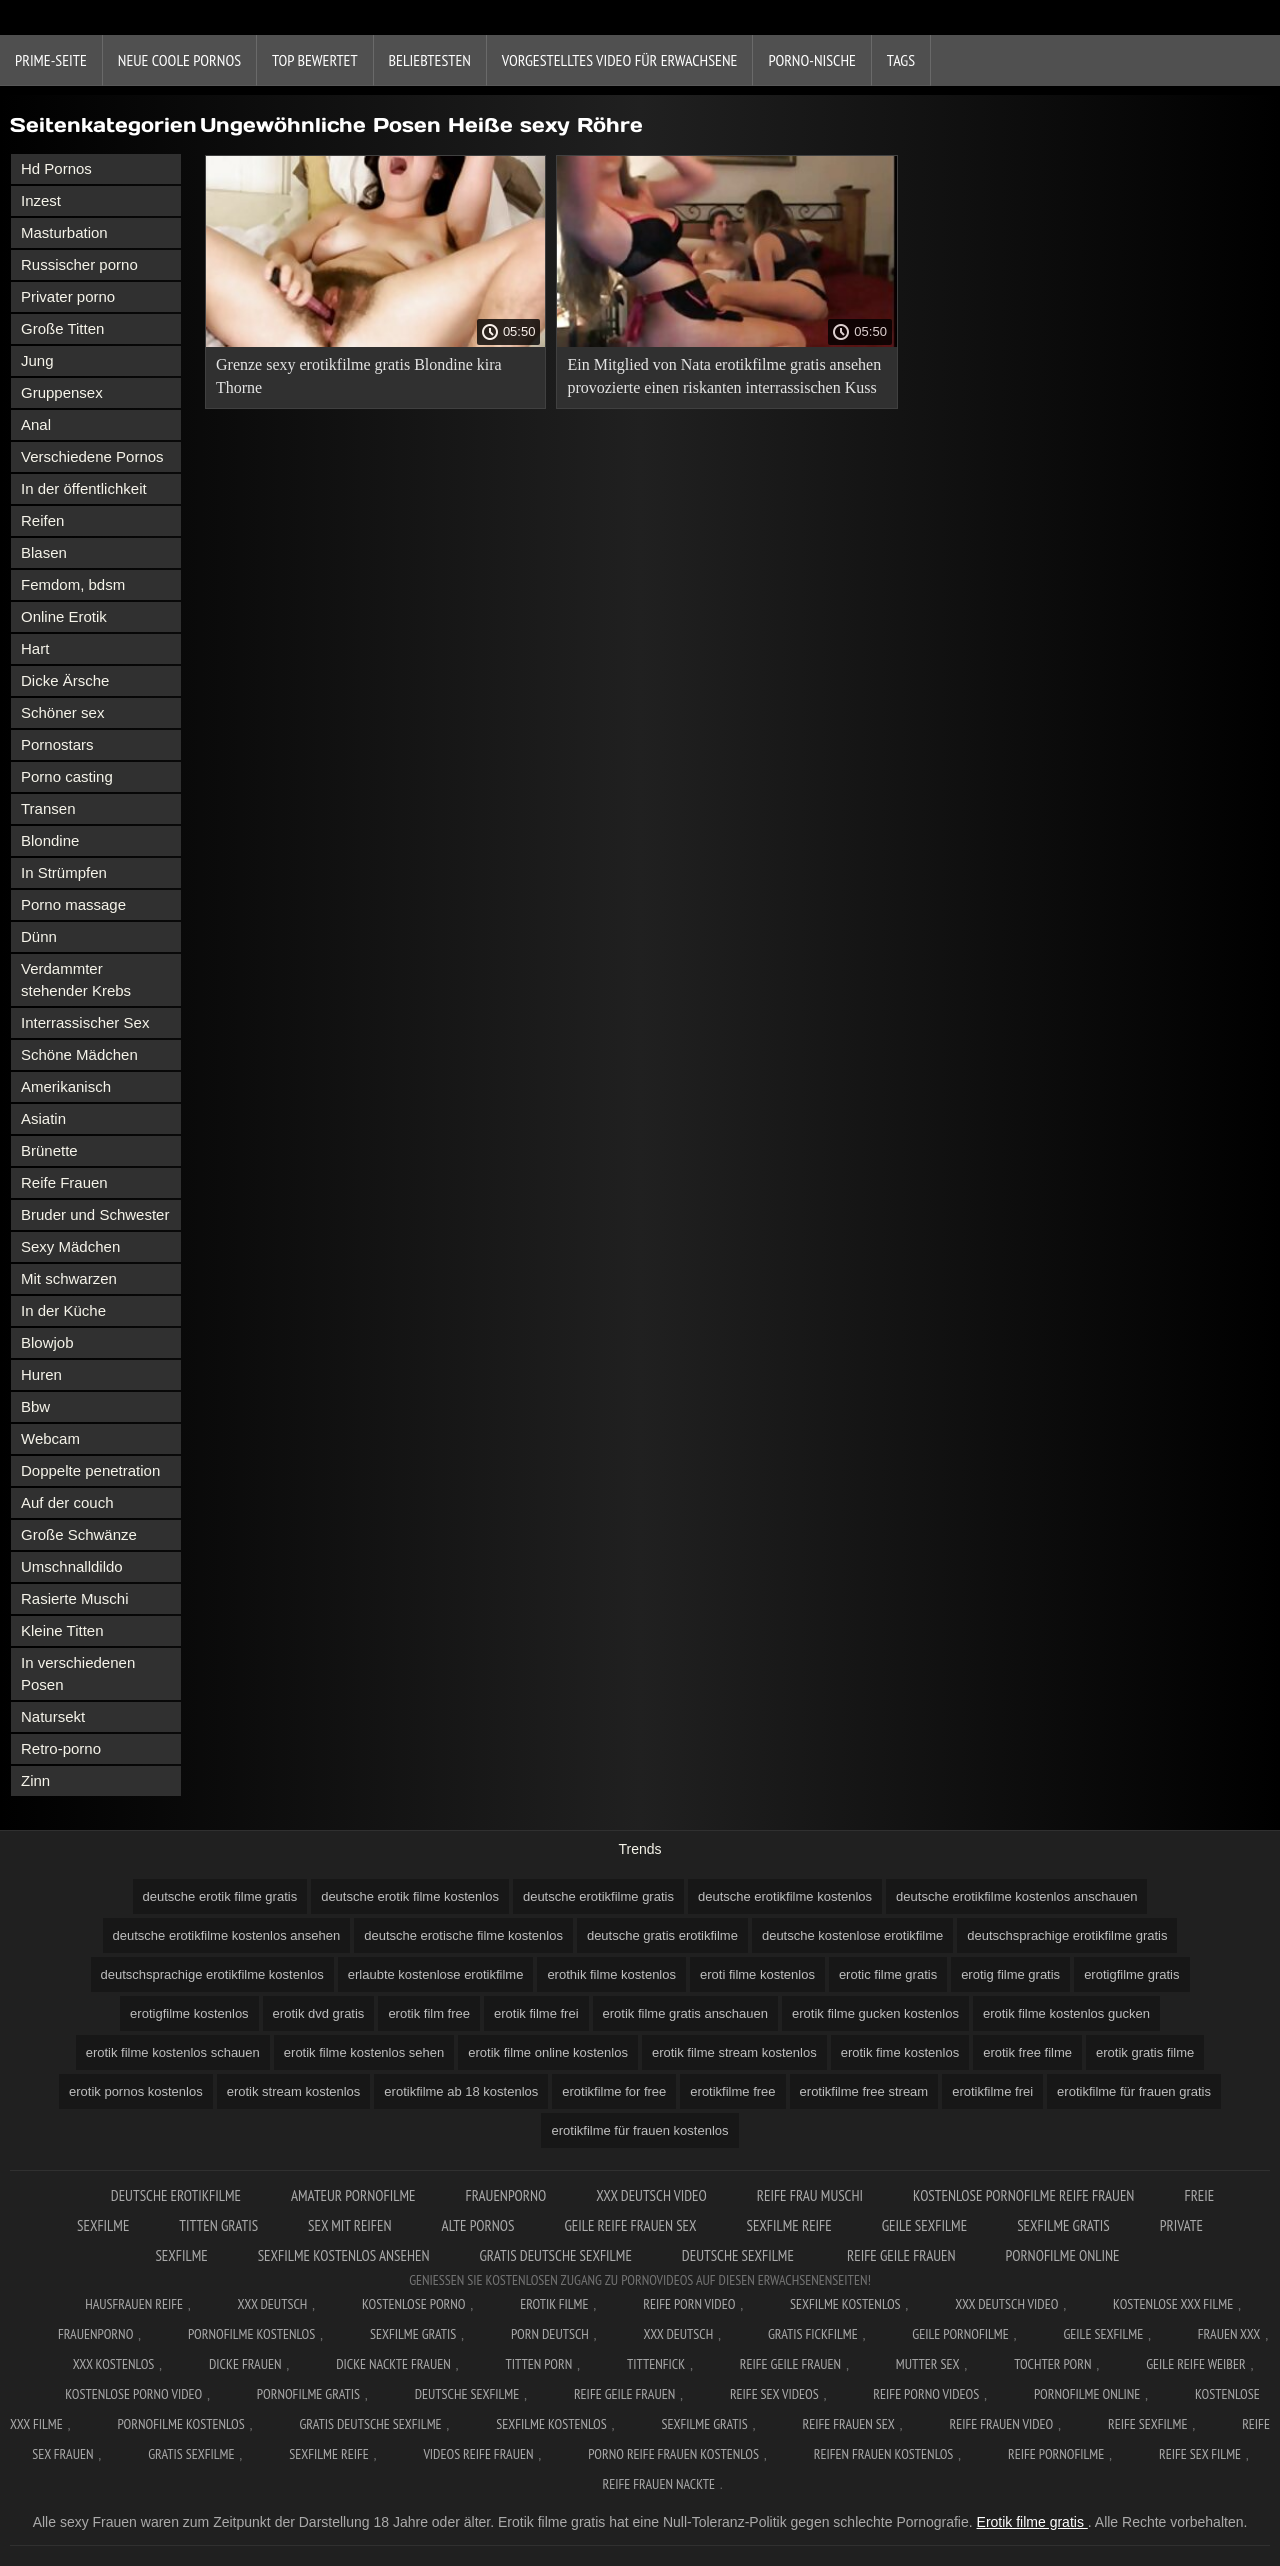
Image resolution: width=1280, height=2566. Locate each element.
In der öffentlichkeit (84, 488)
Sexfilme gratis (1063, 2225)
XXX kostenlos (114, 2364)
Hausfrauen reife (134, 2304)
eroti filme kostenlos (757, 1974)
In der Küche (63, 1310)
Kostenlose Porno (414, 2304)
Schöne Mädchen (79, 1054)
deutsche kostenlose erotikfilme (852, 1935)
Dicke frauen (245, 2364)
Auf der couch (67, 1502)
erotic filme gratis (888, 1974)
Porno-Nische (811, 60)
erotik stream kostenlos (294, 2091)
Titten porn (538, 2364)
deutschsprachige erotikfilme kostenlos (212, 1974)
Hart (35, 648)
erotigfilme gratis (1131, 1974)
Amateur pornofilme (353, 2195)
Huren (41, 1374)
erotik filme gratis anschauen (685, 2013)
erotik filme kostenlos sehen (364, 2052)
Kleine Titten (62, 1630)
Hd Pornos (56, 168)
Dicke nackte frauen (393, 2364)
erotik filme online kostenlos (548, 2052)
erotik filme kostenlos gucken (1066, 2013)
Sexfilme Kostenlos (845, 2304)
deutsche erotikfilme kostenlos (785, 1896)
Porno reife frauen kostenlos (673, 2454)
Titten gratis (218, 2225)
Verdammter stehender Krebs (76, 979)
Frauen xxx (1229, 2334)
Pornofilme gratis (308, 2394)
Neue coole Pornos (179, 60)
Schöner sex (62, 712)
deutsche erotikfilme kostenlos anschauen (1016, 1896)
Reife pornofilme (1056, 2454)
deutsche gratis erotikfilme (662, 1935)
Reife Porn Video (689, 2304)
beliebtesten (430, 60)
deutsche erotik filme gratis (220, 1896)
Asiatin (43, 1118)
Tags (901, 60)
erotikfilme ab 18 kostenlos (461, 2091)
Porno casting (67, 776)
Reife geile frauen (901, 2255)
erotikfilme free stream (864, 2091)
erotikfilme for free (614, 2091)
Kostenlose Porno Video (133, 2394)
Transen (48, 808)
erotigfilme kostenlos (189, 2013)
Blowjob (47, 1342)
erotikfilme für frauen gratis (1134, 2091)
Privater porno (68, 296)
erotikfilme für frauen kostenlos (639, 2130)
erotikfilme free (732, 2091)
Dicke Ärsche (65, 680)
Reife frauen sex (848, 2424)
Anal (36, 424)
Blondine (50, 840)
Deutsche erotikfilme (176, 2195)
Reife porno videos (926, 2394)
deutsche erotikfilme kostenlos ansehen (227, 1935)
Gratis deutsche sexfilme (555, 2255)
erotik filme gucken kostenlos (875, 2013)
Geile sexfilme (924, 2225)
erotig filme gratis (1010, 1974)
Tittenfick (656, 2364)
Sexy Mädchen (70, 1246)
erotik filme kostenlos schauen (173, 2052)
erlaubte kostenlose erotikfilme (436, 1974)
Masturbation (64, 232)
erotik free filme (1027, 2052)
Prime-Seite (51, 60)
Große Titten (62, 328)
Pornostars (57, 744)
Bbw (35, 1406)
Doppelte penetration (90, 1470)
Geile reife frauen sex (630, 2225)
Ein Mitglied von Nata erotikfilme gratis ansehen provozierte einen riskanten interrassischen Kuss (724, 376)
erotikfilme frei (992, 2091)
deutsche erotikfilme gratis (598, 1896)
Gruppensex (62, 392)
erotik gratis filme (1145, 2052)
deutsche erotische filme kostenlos (463, 1935)
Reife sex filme (1200, 2454)
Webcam (50, 1438)
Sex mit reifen (349, 2225)
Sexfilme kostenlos (551, 2424)
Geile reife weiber (1195, 2364)
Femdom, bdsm (73, 584)
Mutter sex (928, 2364)
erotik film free (429, 2013)
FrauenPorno (505, 2195)
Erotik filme (554, 2304)
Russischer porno (79, 264)
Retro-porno (61, 1748)
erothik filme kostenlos (611, 1974)
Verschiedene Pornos (92, 456)
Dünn (39, 936)
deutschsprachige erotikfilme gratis (1067, 1935)
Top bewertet (315, 60)
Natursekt (53, 1716)
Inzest (41, 200)
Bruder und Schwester (95, 1214)
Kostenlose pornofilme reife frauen (1023, 2195)
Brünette (49, 1150)
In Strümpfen (64, 872)
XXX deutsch (679, 2334)
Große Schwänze (79, 1534)
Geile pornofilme (960, 2334)
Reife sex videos (774, 2394)
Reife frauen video (1001, 2424)
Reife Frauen (64, 1182)
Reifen (42, 520)
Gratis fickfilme (813, 2334)
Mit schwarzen (69, 1278)
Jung (37, 360)
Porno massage (73, 904)
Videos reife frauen (478, 2454)
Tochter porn (1052, 2364)
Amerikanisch (66, 1086)
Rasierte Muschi (75, 1598)
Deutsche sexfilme (739, 2255)
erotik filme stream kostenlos (734, 2052)
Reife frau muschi (810, 2195)
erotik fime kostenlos (900, 2052)
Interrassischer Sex (85, 1022)
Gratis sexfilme (191, 2454)
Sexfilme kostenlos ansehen (344, 2255)
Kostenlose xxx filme (1173, 2304)
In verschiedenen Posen (78, 1673)
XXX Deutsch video (651, 2195)
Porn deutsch (550, 2334)
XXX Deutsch (273, 2304)
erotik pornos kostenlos (136, 2091)
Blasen (44, 552)
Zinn (35, 1780)
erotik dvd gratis (319, 2013)
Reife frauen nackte (659, 2484)
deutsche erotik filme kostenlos (410, 1896)
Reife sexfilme (1148, 2424)
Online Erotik (64, 616)
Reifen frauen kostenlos (884, 2454)
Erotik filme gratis (1032, 2522)
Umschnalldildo (72, 1566)
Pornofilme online (1063, 2255)
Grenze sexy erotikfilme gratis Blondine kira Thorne (359, 376)
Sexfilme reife (789, 2225)
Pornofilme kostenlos (251, 2334)
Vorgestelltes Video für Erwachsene (620, 60)
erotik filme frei (536, 2013)
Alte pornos (478, 2225)
